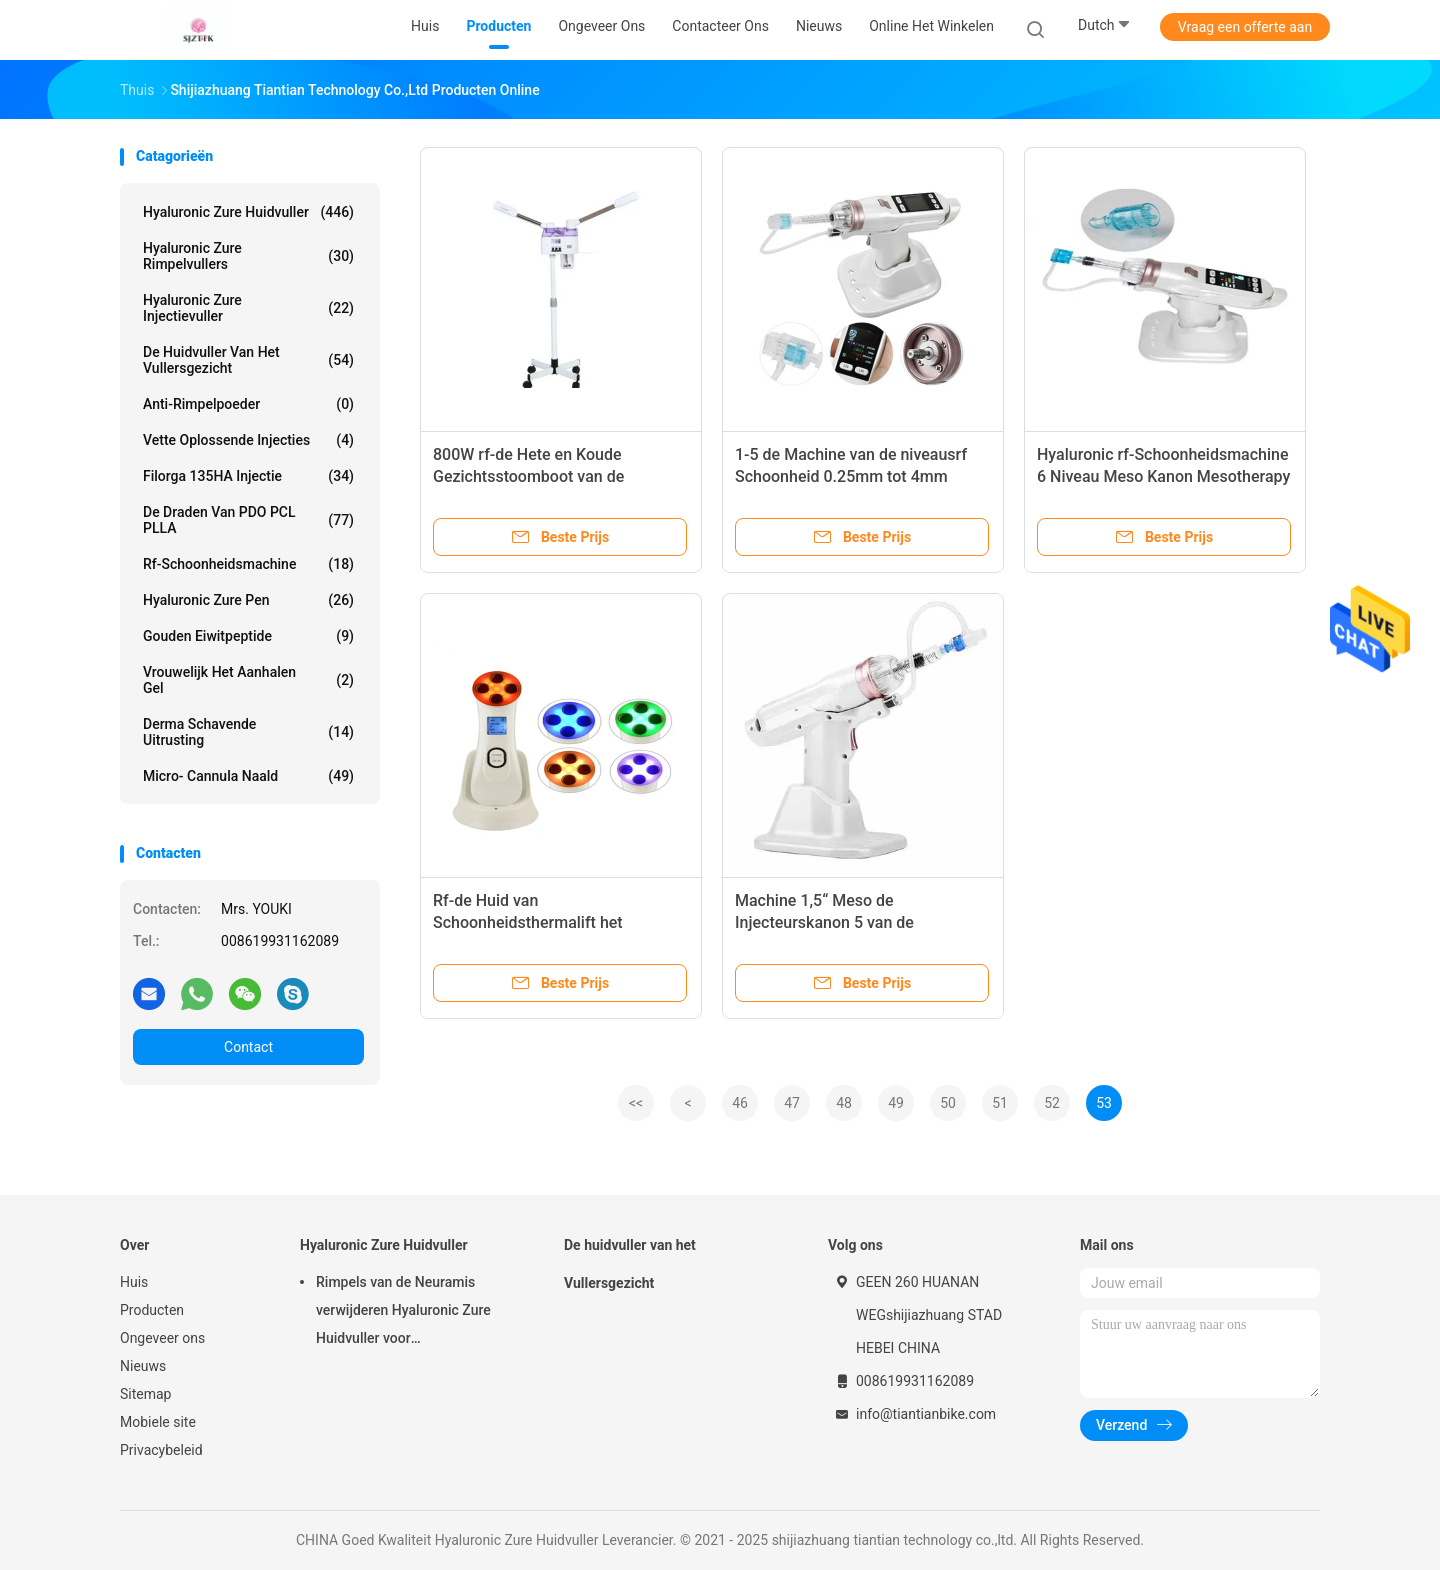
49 (896, 1103)
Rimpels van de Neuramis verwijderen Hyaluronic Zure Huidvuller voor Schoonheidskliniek (403, 1313)
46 (740, 1103)
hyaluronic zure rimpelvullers (248, 256)
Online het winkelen (931, 26)
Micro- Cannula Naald (248, 776)
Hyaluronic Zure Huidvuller (248, 212)
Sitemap (145, 1394)
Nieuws (143, 1366)
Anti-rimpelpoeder (248, 404)
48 (844, 1103)
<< (636, 1103)
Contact (248, 1047)
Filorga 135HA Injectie (248, 476)
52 (1052, 1103)
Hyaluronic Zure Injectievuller (248, 308)
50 (948, 1103)
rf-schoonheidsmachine (248, 564)
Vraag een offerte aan (1245, 27)
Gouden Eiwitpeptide (248, 636)
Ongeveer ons (162, 1338)
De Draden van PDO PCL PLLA (248, 520)
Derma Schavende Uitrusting (248, 732)
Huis (134, 1282)
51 (1000, 1103)
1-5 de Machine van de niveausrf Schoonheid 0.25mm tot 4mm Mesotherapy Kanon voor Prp (851, 476)
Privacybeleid (161, 1450)
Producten (152, 1310)
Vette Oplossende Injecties (248, 440)
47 (792, 1103)
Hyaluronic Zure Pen (248, 600)
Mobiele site (158, 1422)
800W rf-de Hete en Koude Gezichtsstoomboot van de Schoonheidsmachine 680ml (534, 476)
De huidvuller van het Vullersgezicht (248, 360)
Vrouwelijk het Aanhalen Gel (248, 680)
